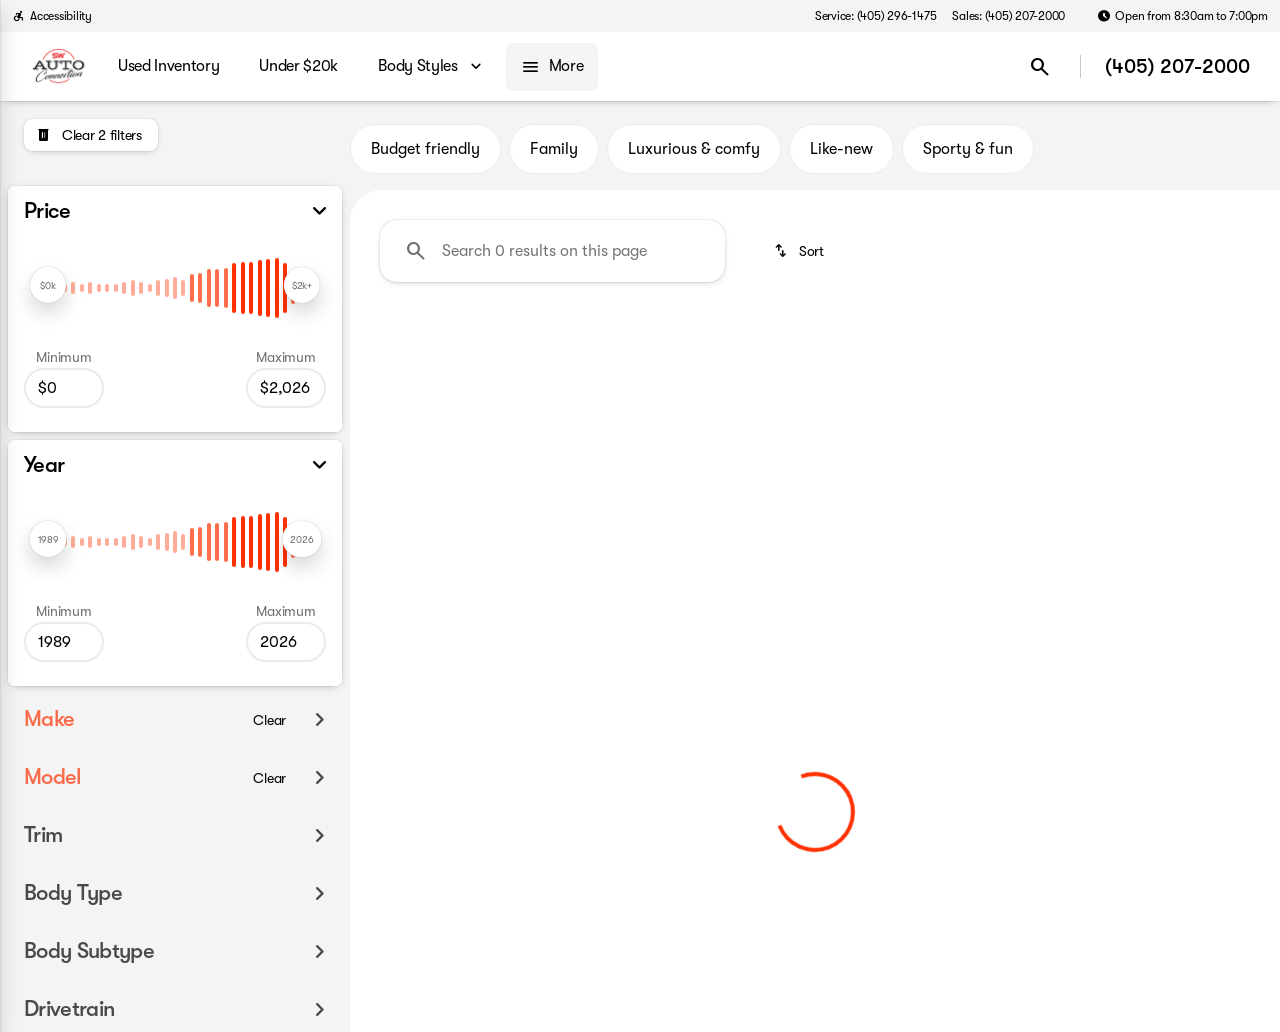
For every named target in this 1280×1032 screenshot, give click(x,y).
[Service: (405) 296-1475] (875, 16)
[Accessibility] (52, 16)
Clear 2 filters (460, 473)
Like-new (841, 149)
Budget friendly (425, 149)
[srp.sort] (800, 251)
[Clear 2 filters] (91, 135)
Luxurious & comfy (694, 149)
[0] (64, 388)
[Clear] (269, 720)
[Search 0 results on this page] (552, 251)
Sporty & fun (968, 149)
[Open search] (1040, 67)
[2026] (286, 388)
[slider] (48, 285)
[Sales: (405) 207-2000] (1008, 16)
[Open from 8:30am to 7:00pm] (1182, 16)
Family (554, 149)
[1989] (64, 642)
